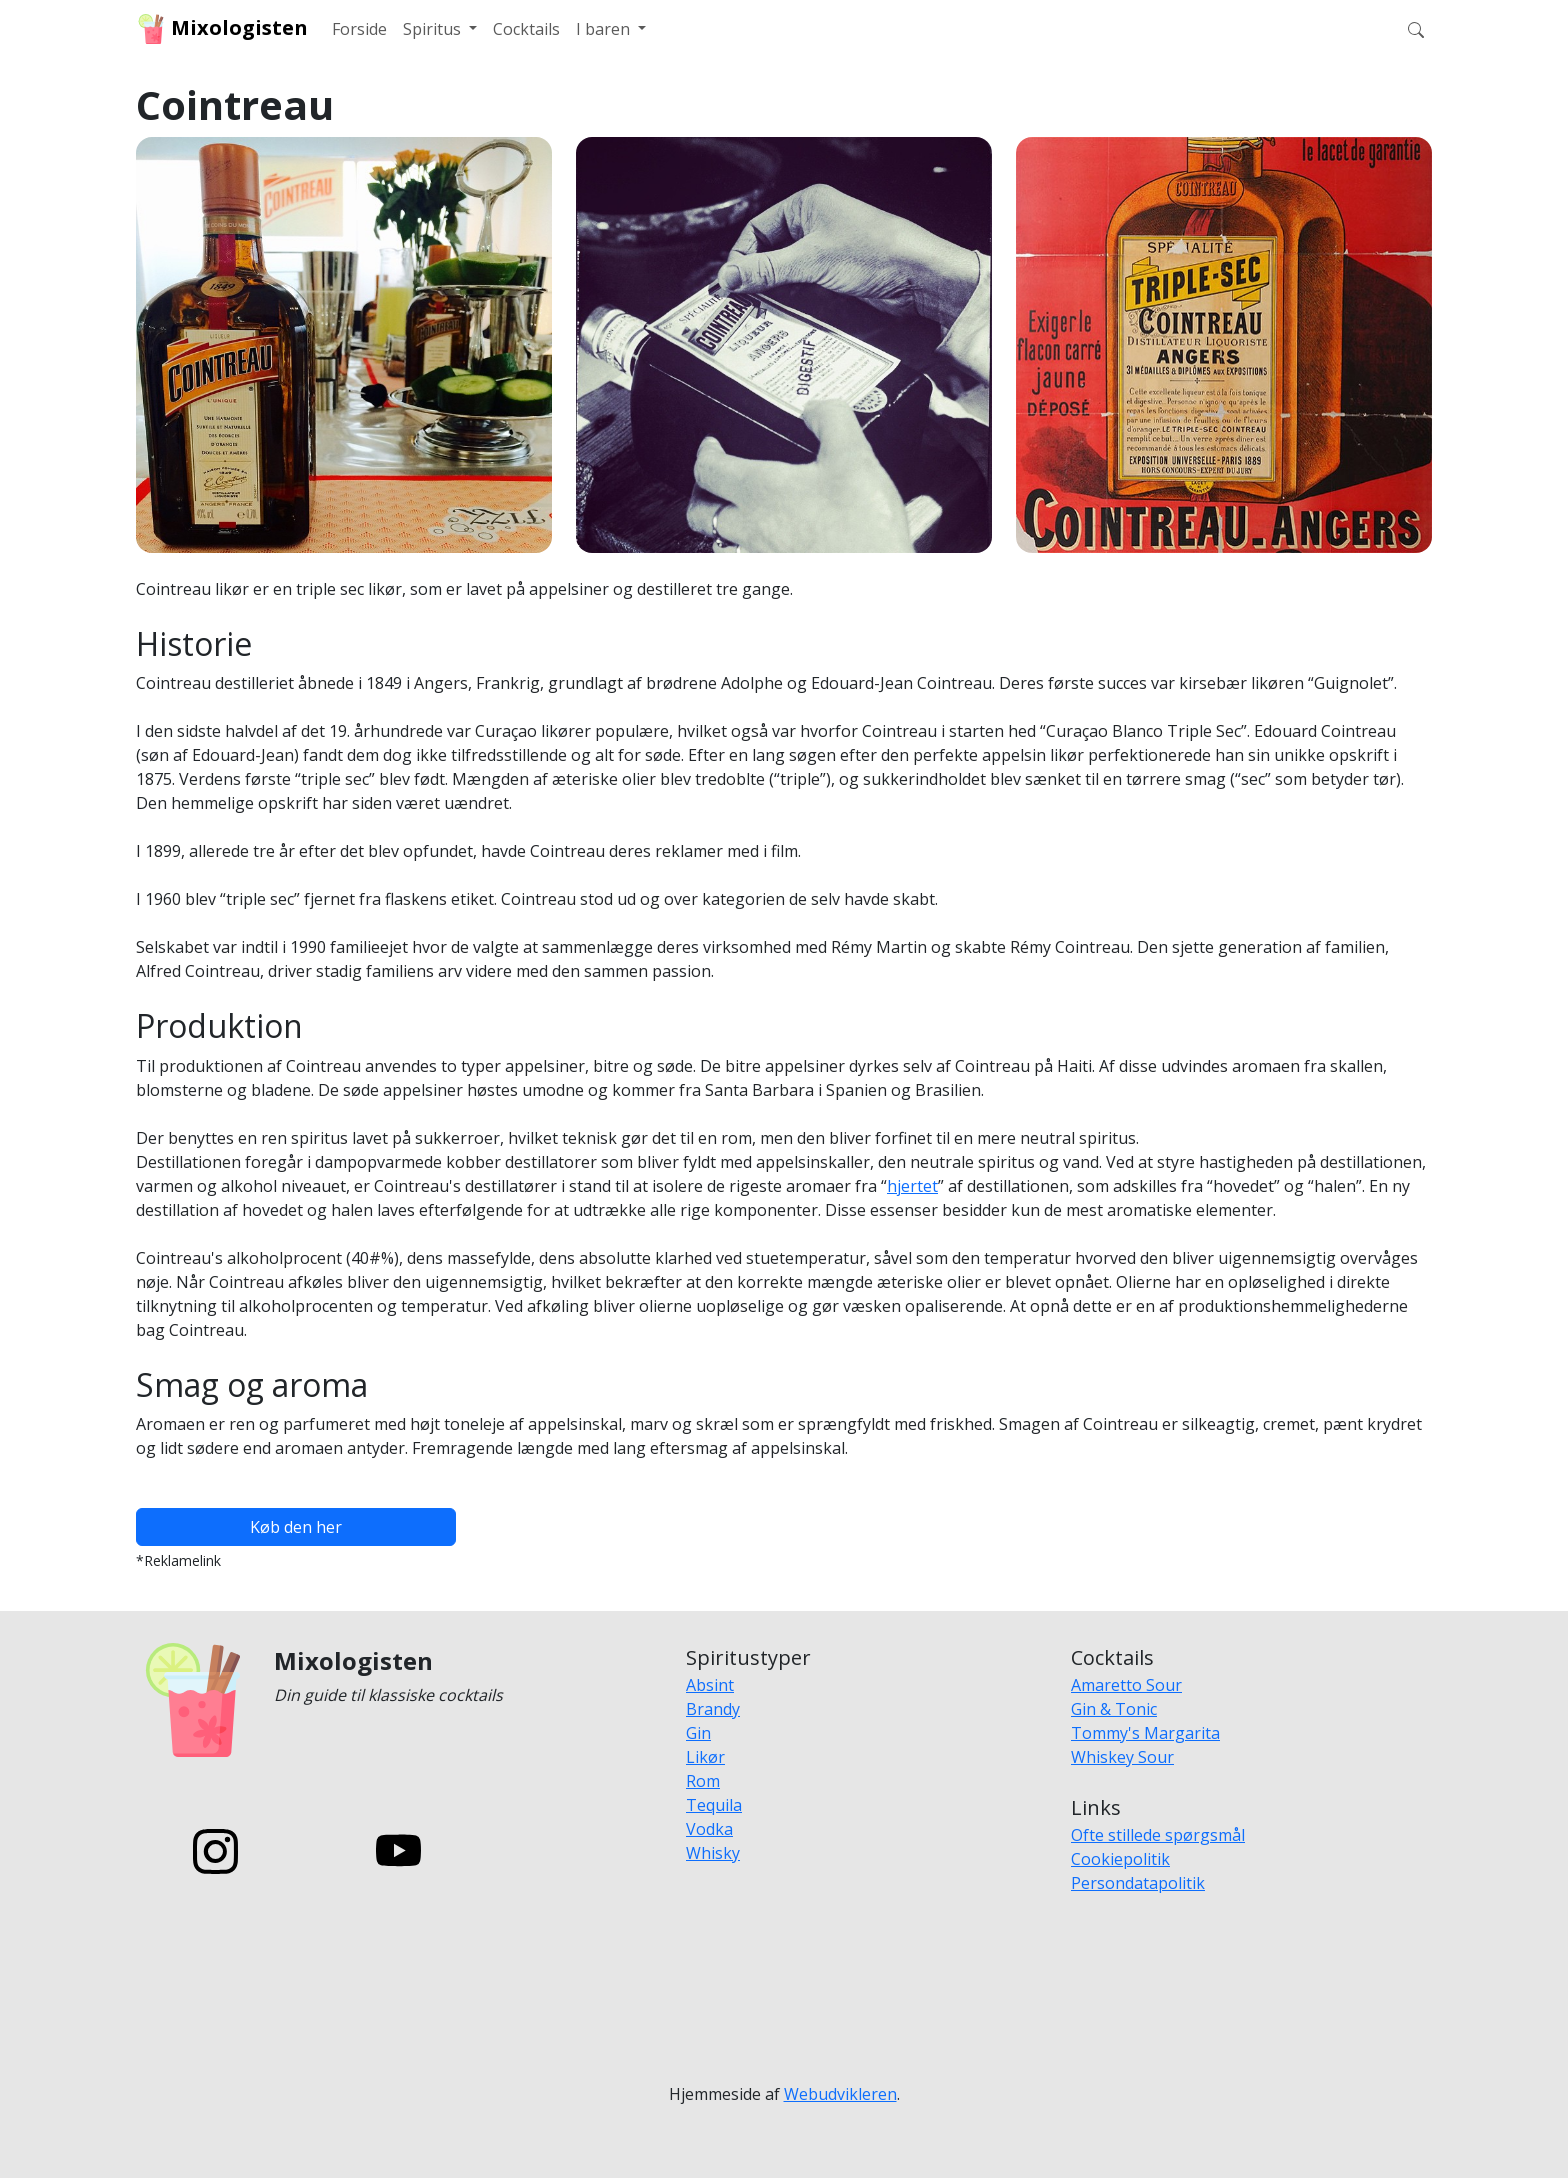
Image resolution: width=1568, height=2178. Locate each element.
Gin (698, 1733)
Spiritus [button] (434, 29)
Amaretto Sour (1126, 1685)
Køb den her (296, 1527)
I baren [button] (605, 29)
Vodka (709, 1829)
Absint (710, 1685)
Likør (705, 1757)
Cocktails (526, 29)
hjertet (912, 1186)
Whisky (713, 1853)
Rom (703, 1781)
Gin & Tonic (1114, 1709)
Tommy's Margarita (1145, 1733)
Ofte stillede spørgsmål (1158, 1835)
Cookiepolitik (1120, 1859)
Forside (359, 29)
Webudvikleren (840, 2094)
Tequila (714, 1805)
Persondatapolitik (1138, 1883)
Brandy (713, 1709)
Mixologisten (222, 29)
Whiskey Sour (1122, 1757)
